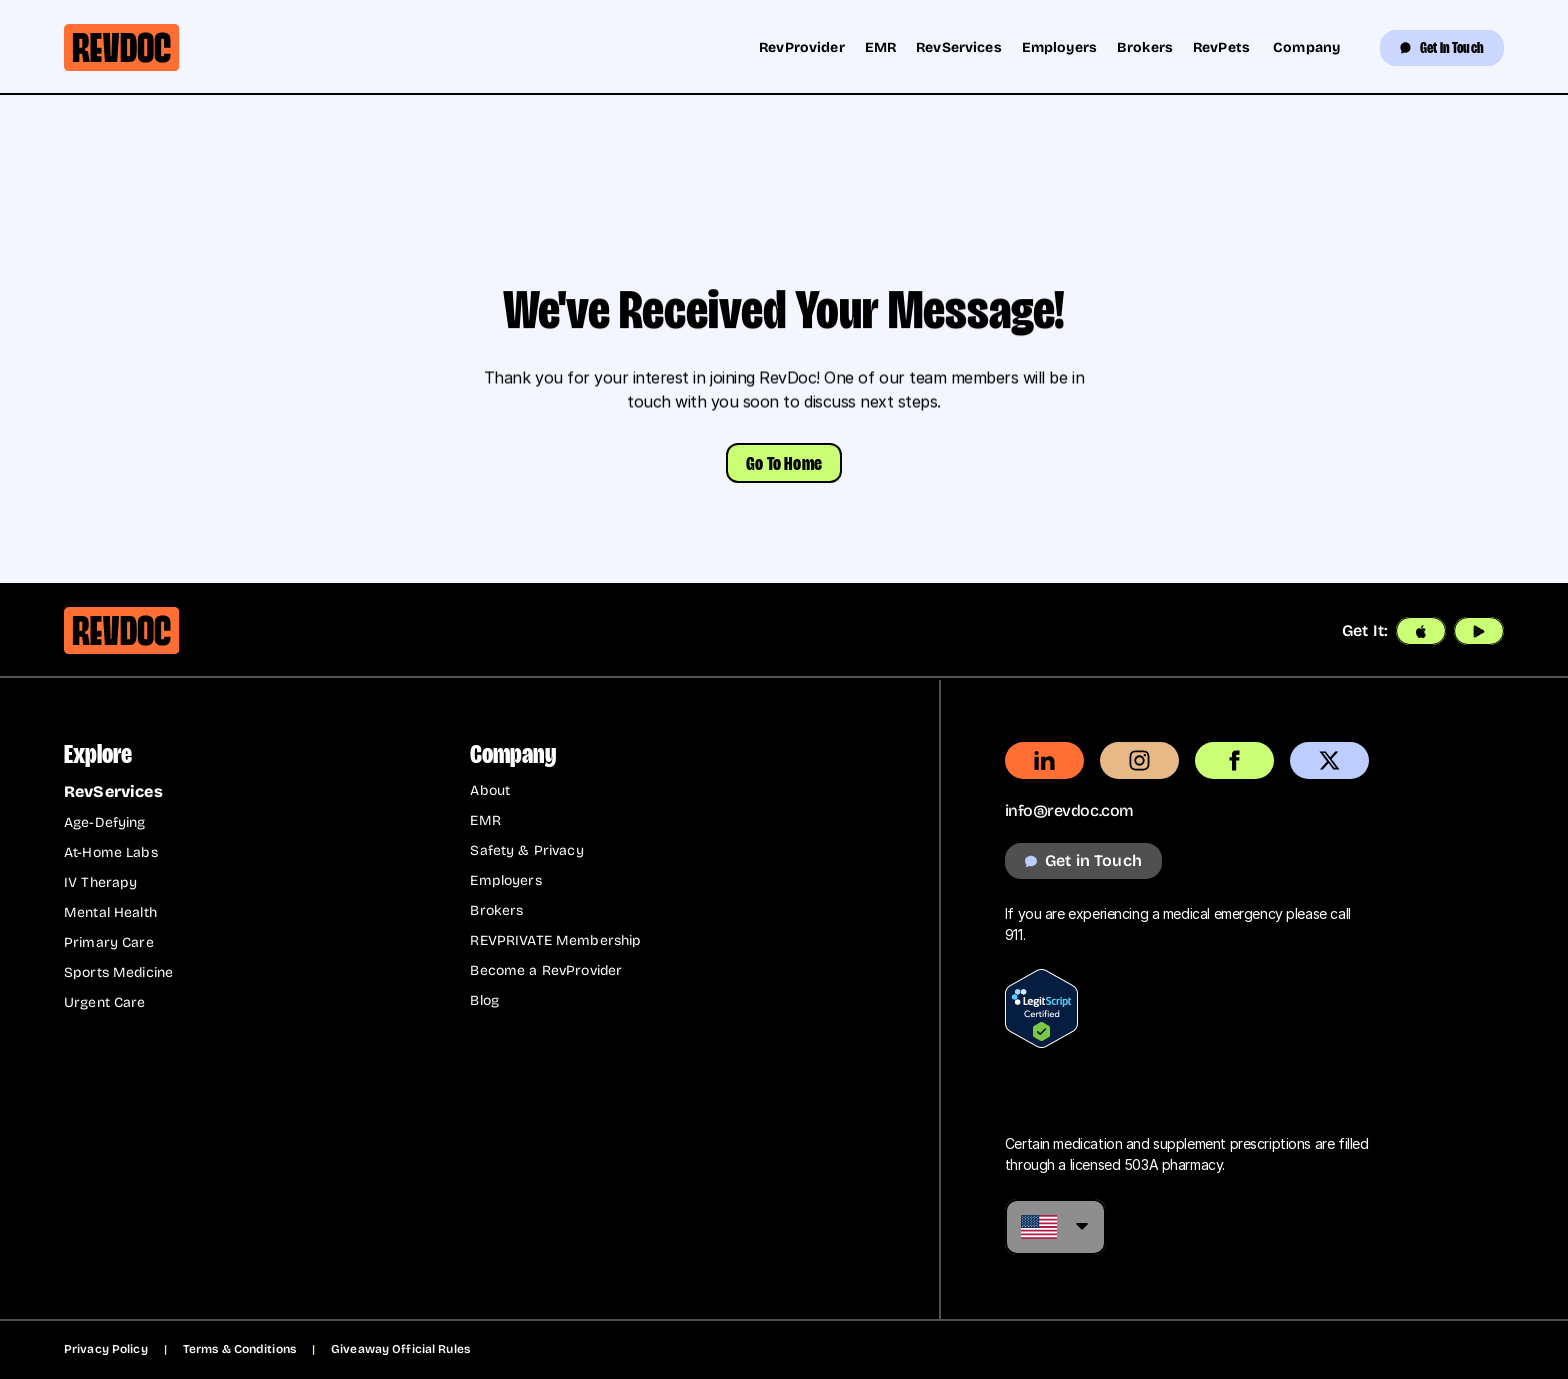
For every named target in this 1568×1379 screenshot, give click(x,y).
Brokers (1145, 47)
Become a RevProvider (546, 970)
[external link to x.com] (1329, 760)
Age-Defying (105, 822)
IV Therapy (100, 882)
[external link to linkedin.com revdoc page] (1044, 760)
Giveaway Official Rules (400, 1349)
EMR (880, 47)
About (490, 790)
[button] (784, 463)
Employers (1059, 47)
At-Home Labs (111, 852)
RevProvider (802, 47)
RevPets (1223, 47)
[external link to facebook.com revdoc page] (1234, 760)
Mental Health (110, 912)
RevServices (959, 47)
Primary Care (109, 942)
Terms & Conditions (239, 1349)
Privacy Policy (106, 1349)
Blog (484, 1000)
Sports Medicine (118, 972)
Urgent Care (105, 1002)
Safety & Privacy (526, 850)
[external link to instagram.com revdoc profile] (1139, 760)
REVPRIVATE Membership (555, 940)
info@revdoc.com (1069, 810)
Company (1306, 47)
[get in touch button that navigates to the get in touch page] (1083, 861)
